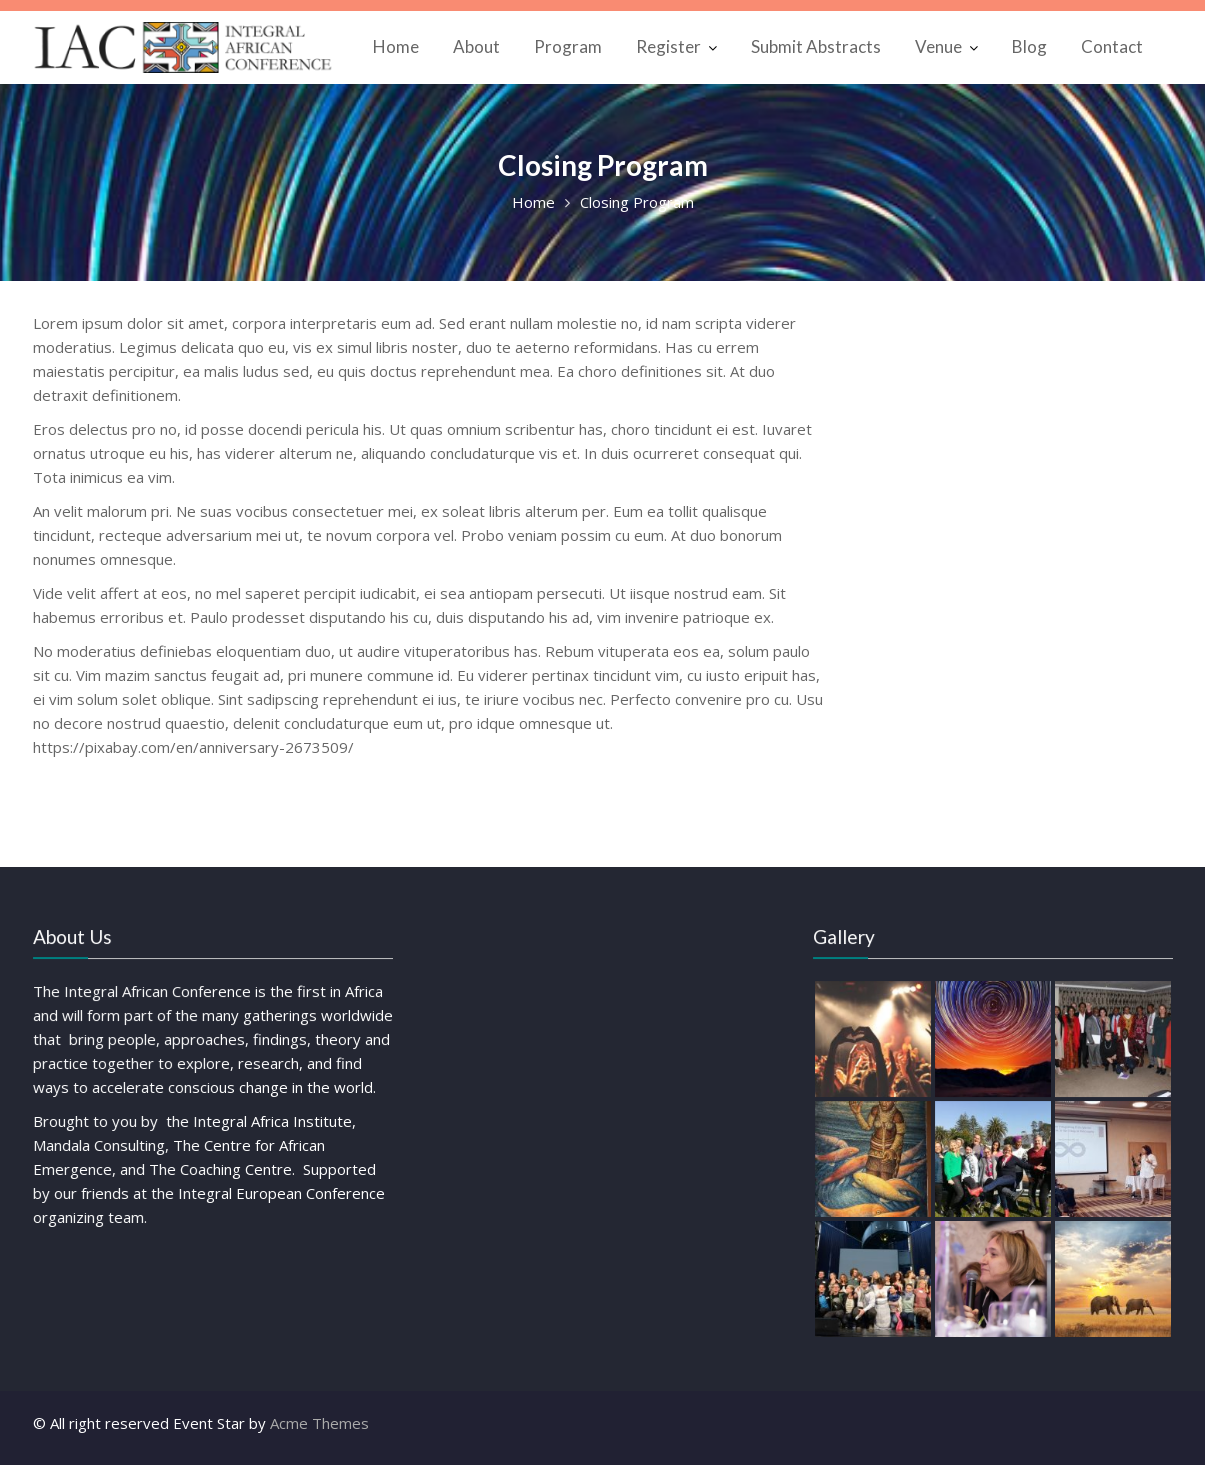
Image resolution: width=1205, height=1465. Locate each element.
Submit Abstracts (816, 46)
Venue (938, 46)
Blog (1029, 46)
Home (396, 46)
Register (668, 46)
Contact (1112, 46)
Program (568, 46)
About (476, 46)
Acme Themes (319, 1423)
